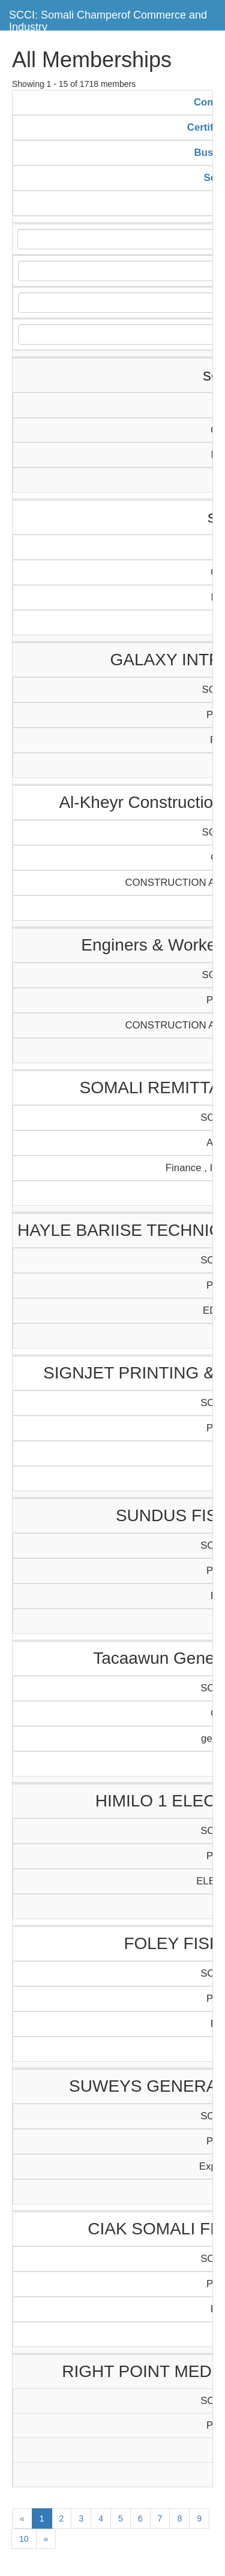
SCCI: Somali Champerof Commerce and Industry (108, 19)
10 (24, 2539)
